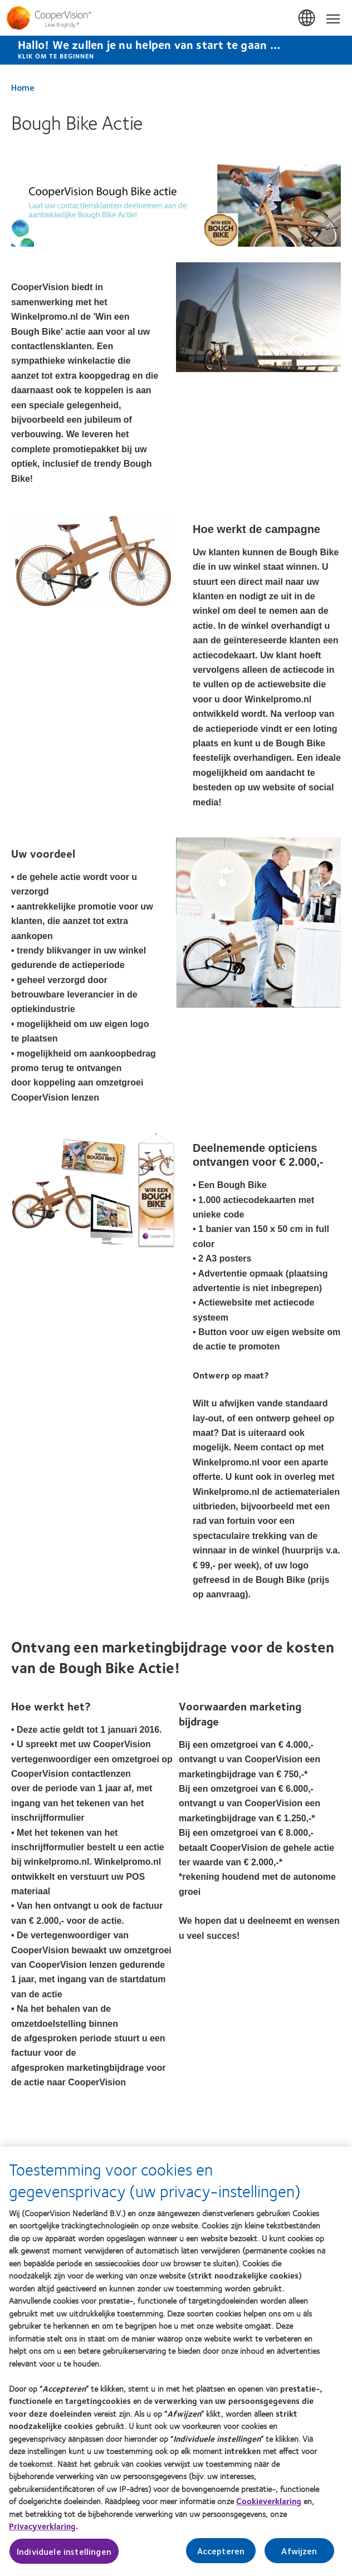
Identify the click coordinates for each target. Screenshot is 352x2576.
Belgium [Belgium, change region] (307, 18)
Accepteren (221, 2556)
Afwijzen (299, 2556)
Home (23, 87)
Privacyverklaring (42, 2532)
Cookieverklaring (268, 2507)
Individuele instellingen (64, 2557)
